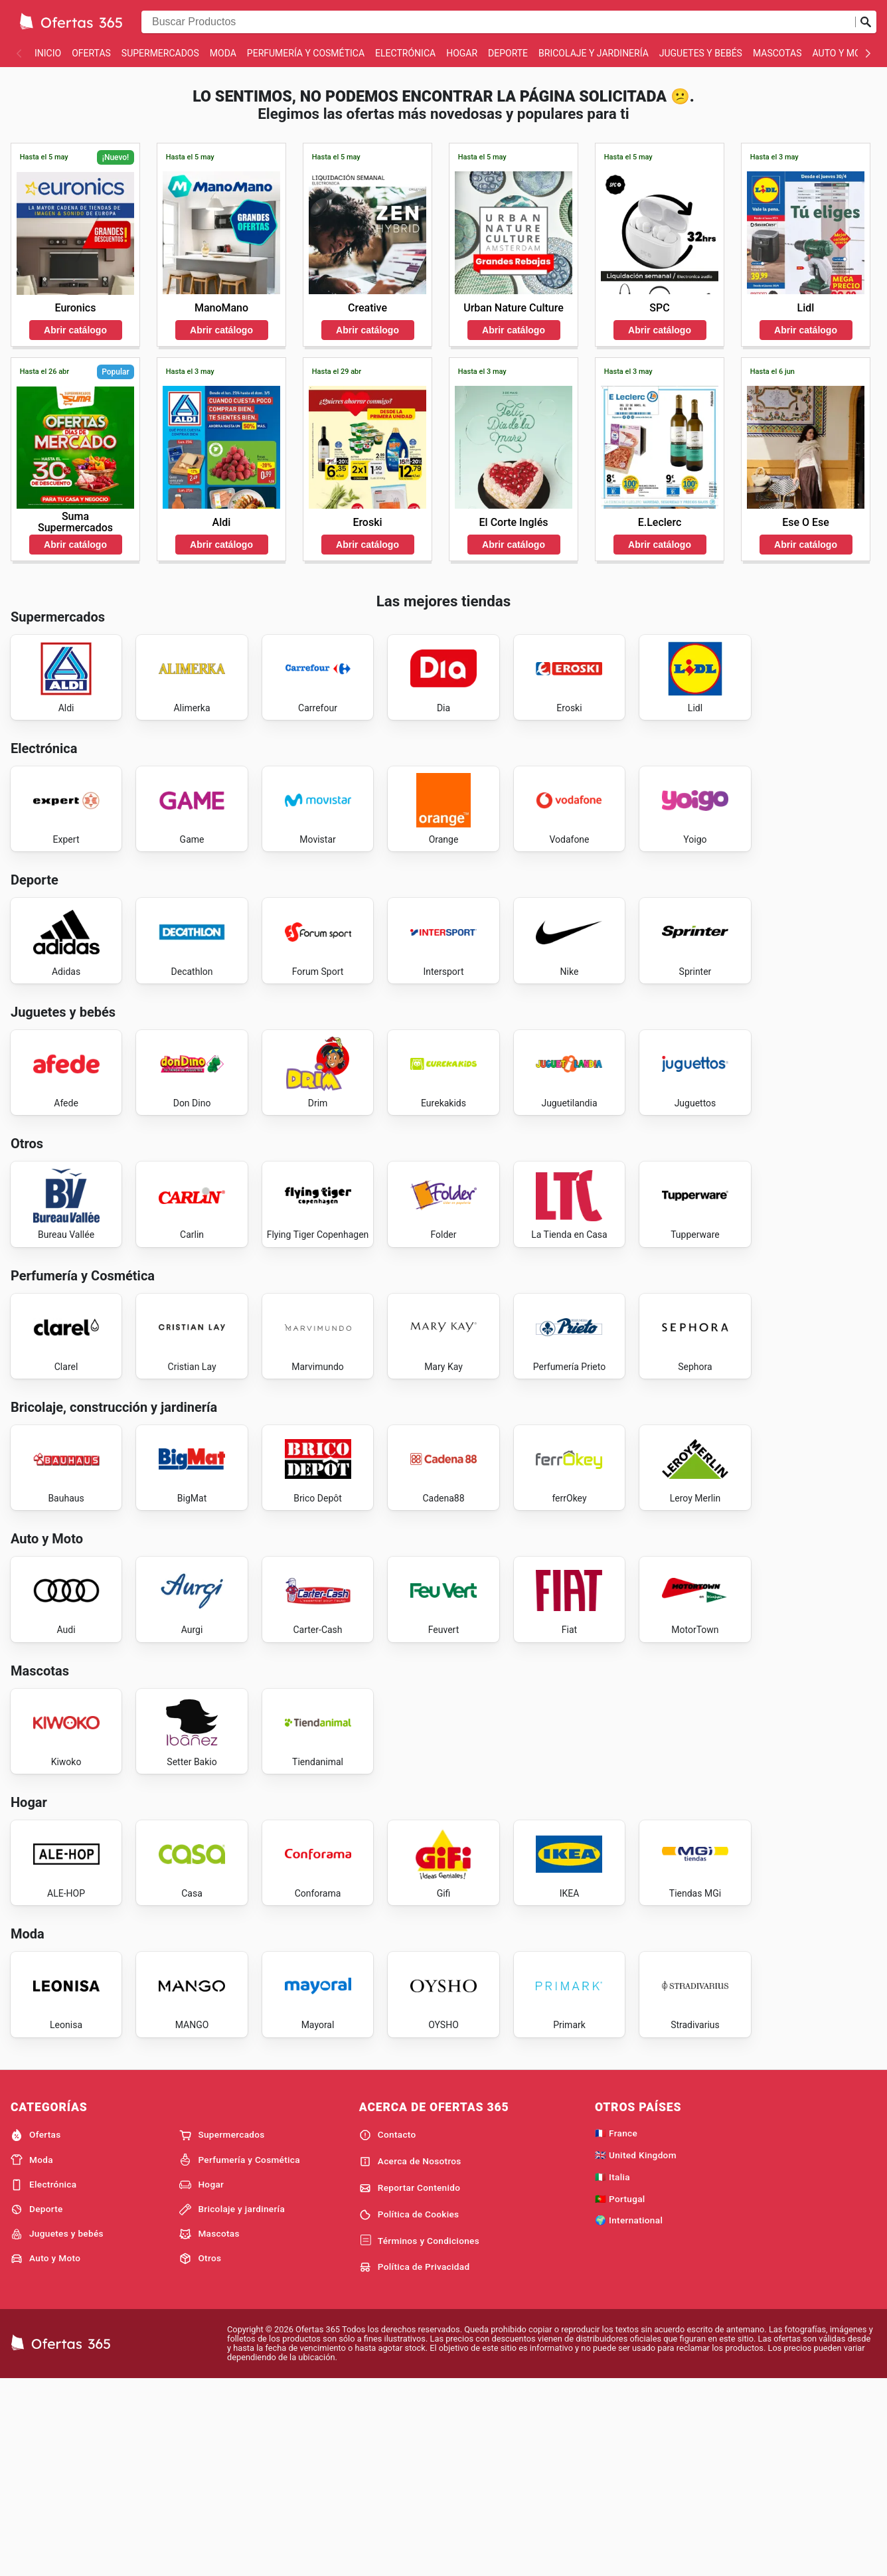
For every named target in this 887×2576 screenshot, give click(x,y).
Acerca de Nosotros (410, 2356)
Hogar (461, 53)
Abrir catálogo (75, 330)
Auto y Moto (843, 53)
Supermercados (160, 53)
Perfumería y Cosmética (305, 53)
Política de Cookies (409, 2409)
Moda (223, 53)
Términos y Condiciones (419, 2436)
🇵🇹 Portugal (620, 2393)
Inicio (48, 53)
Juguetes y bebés (700, 53)
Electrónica (405, 53)
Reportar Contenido (410, 2383)
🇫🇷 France (616, 2327)
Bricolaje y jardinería (593, 53)
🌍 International (629, 2415)
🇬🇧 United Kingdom (636, 2349)
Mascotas (777, 53)
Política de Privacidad (414, 2462)
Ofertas (91, 53)
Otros (200, 2453)
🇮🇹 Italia (612, 2371)
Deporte (508, 53)
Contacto (387, 2330)
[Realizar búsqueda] (865, 22)
